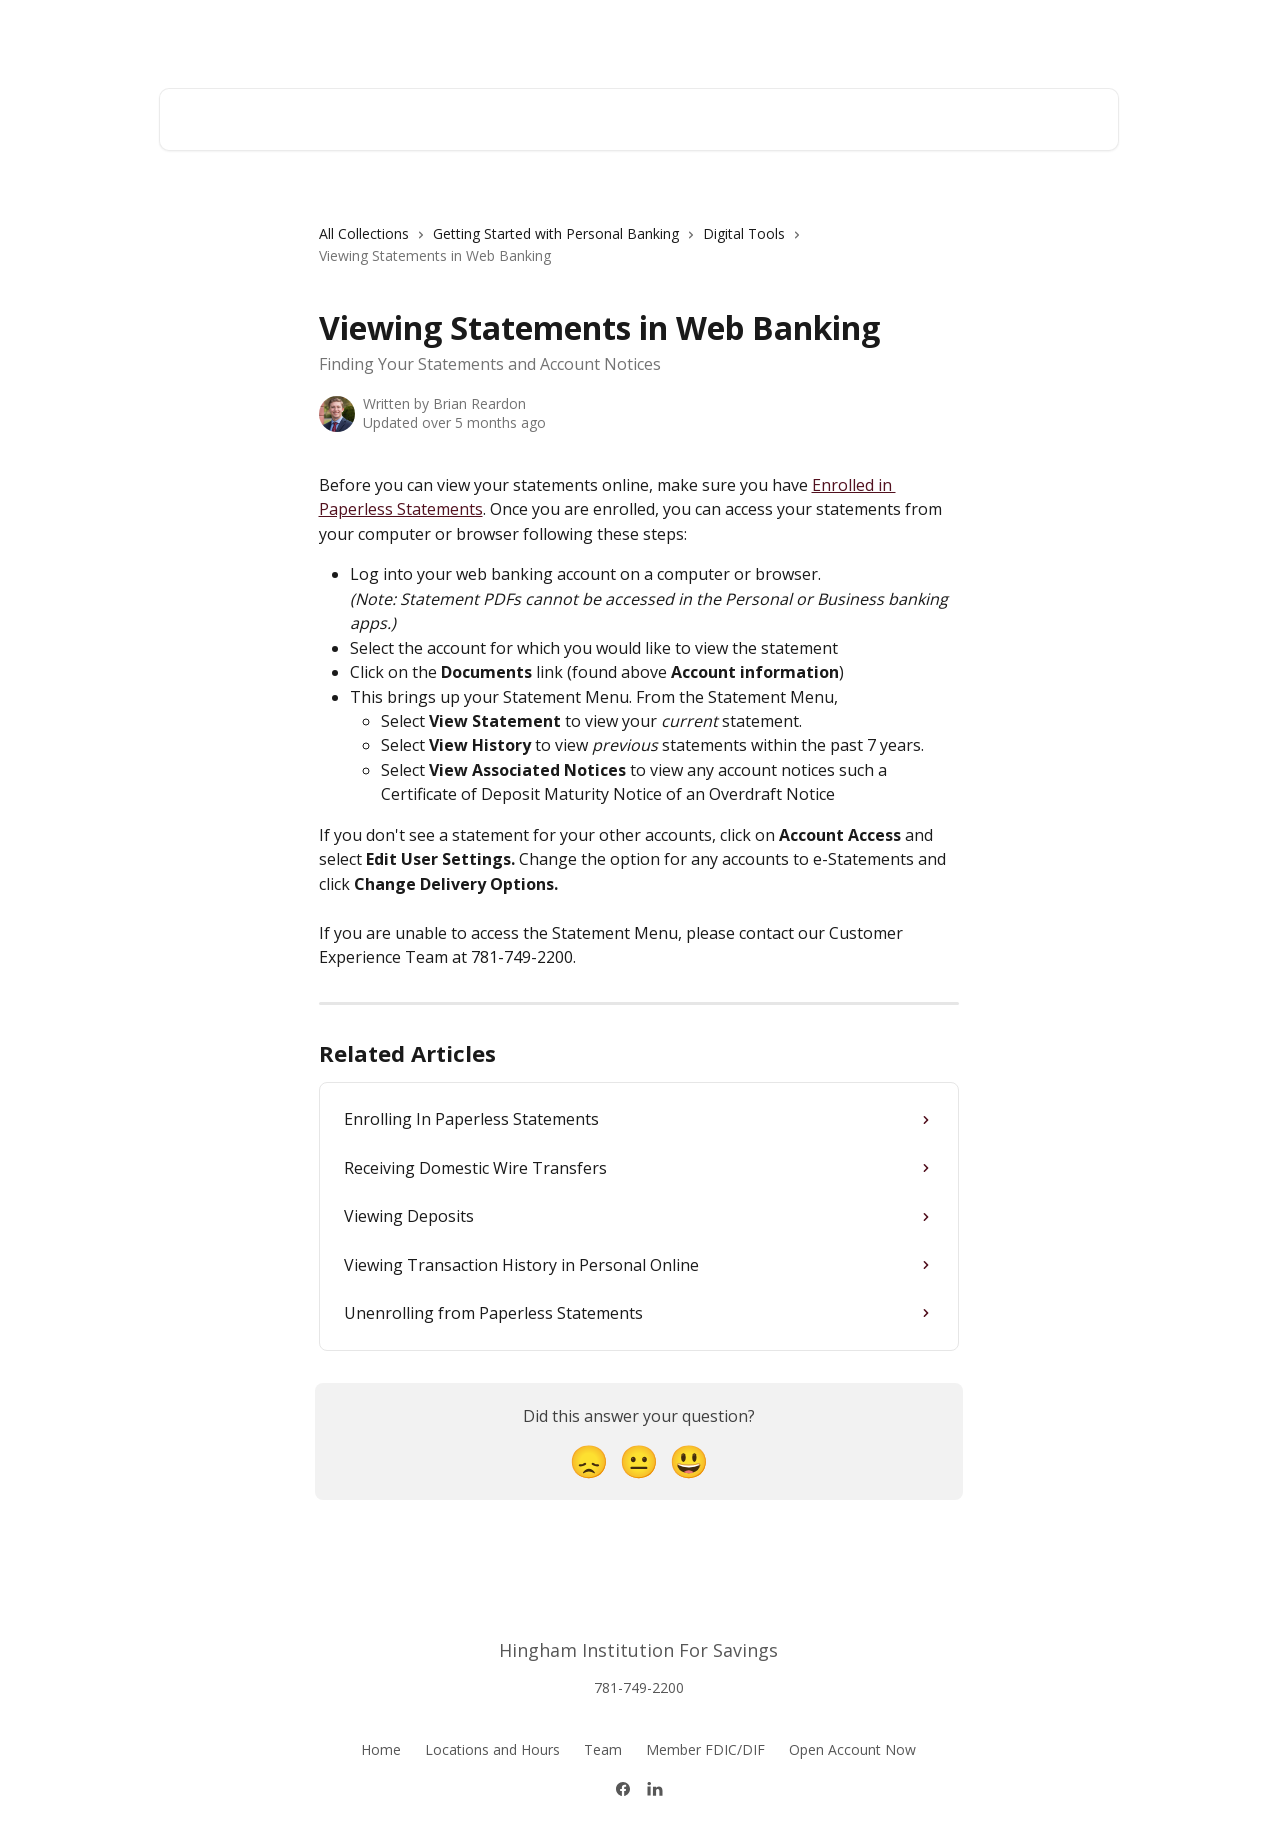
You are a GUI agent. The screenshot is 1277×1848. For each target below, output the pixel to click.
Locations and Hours (492, 1749)
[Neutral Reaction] (639, 1460)
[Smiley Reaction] (689, 1460)
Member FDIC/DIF (705, 1749)
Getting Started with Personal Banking (556, 233)
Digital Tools (744, 233)
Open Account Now (852, 1749)
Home (381, 1749)
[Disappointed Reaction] (589, 1460)
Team (603, 1749)
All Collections (364, 233)
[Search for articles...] (639, 119)
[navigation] (639, 253)
